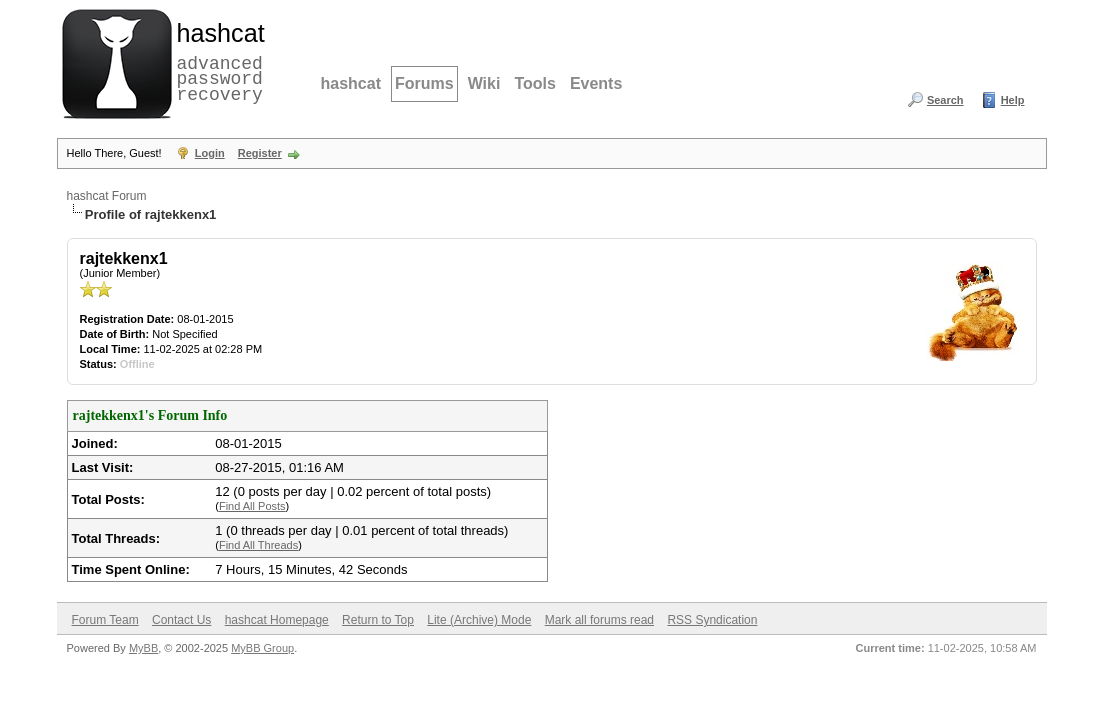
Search (945, 100)
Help (1013, 100)
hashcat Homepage (277, 620)
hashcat (351, 83)
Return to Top (378, 620)
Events (596, 83)
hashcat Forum (107, 196)
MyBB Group (262, 648)
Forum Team (105, 620)
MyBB (143, 648)
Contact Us (181, 620)
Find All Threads (258, 545)
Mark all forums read (599, 620)
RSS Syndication (712, 620)
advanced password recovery (217, 61)
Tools (534, 83)
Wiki (484, 83)
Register (260, 153)
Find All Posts (252, 506)
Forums (424, 83)
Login (210, 153)
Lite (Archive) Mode (479, 620)
